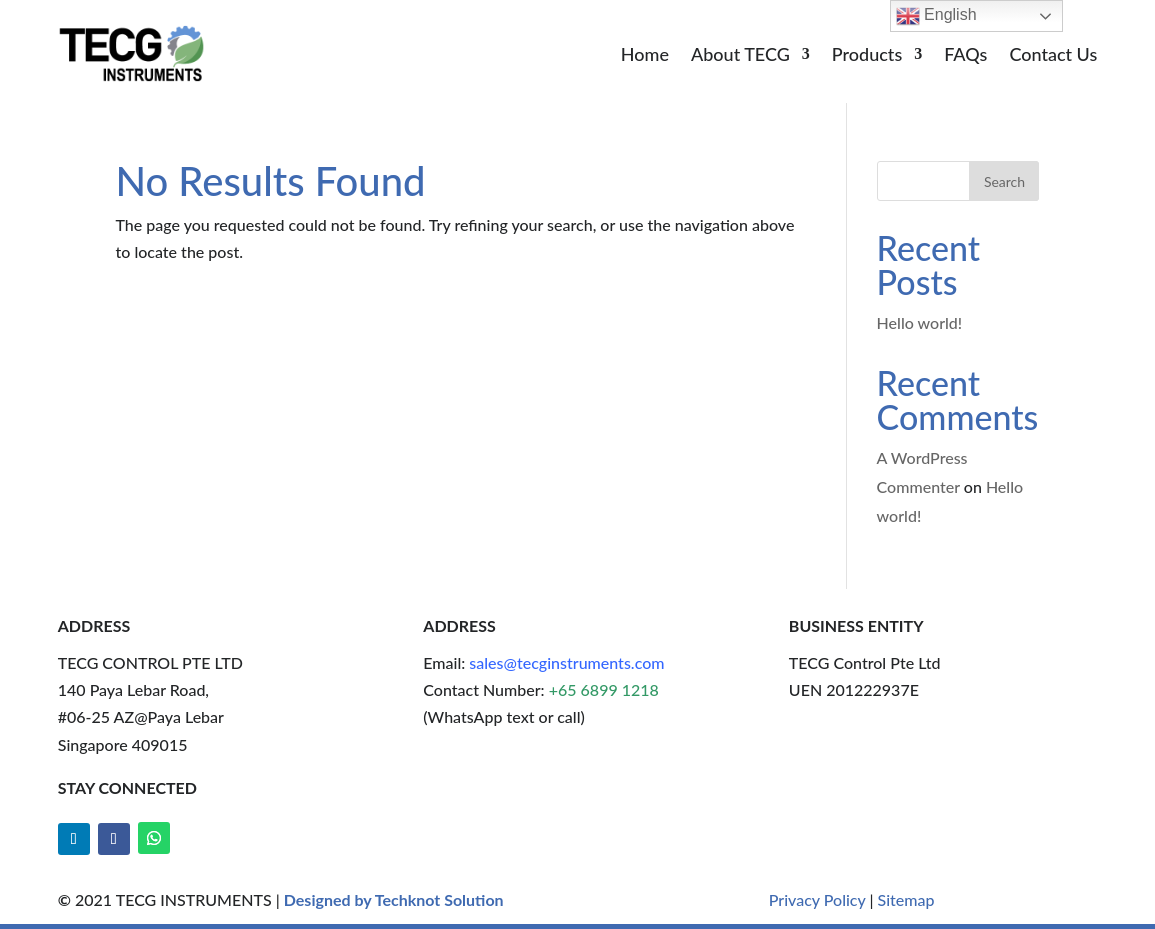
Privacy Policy (817, 899)
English (936, 16)
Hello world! (920, 322)
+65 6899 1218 (604, 689)
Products (867, 56)
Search (1004, 181)
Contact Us (1053, 56)
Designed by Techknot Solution (394, 899)
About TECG (740, 56)
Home (645, 56)
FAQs (965, 56)
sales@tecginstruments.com (566, 662)
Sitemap (906, 899)
